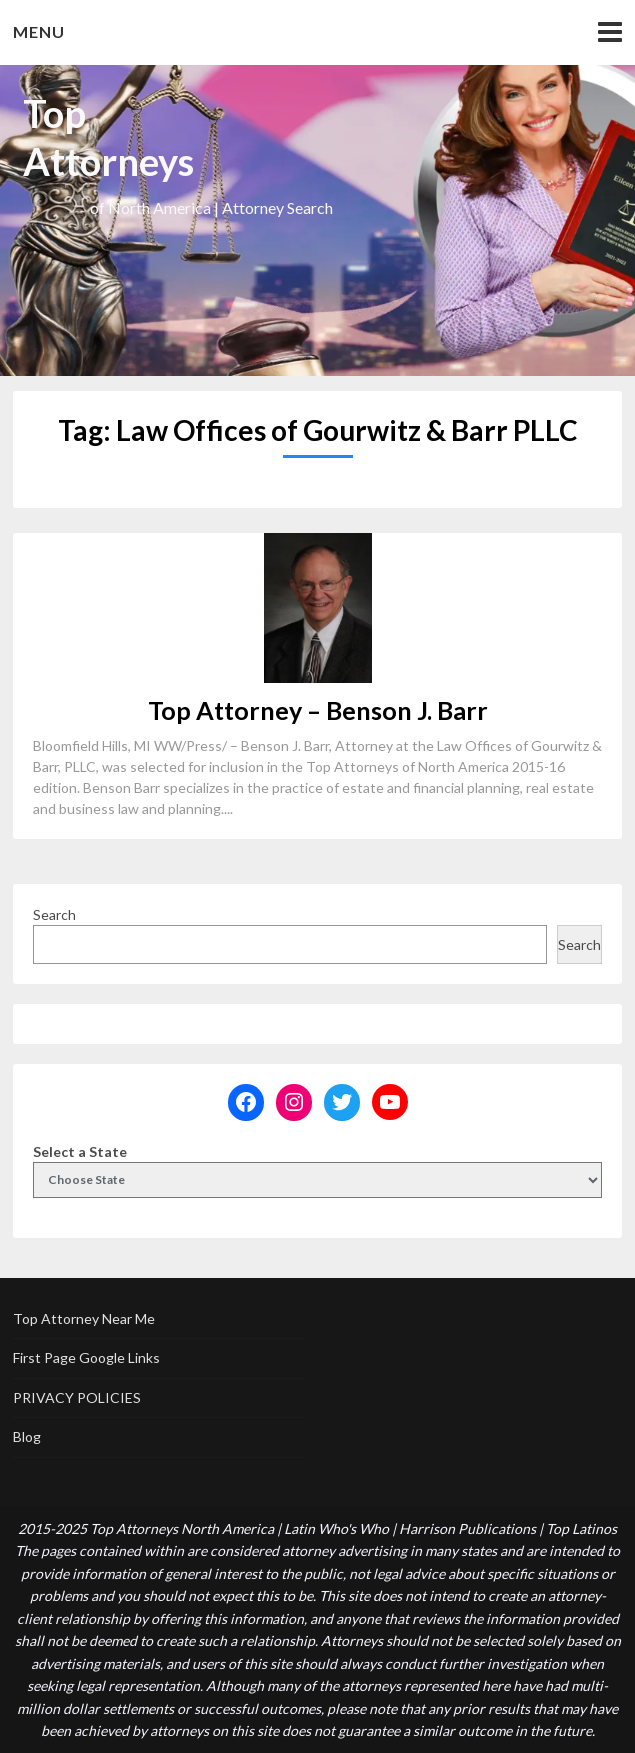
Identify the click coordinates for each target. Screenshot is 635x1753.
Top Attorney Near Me (84, 1318)
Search (54, 914)
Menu (39, 31)
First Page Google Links (86, 1357)
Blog (27, 1436)
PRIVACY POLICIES (77, 1397)
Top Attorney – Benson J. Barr (318, 710)
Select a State (80, 1151)
